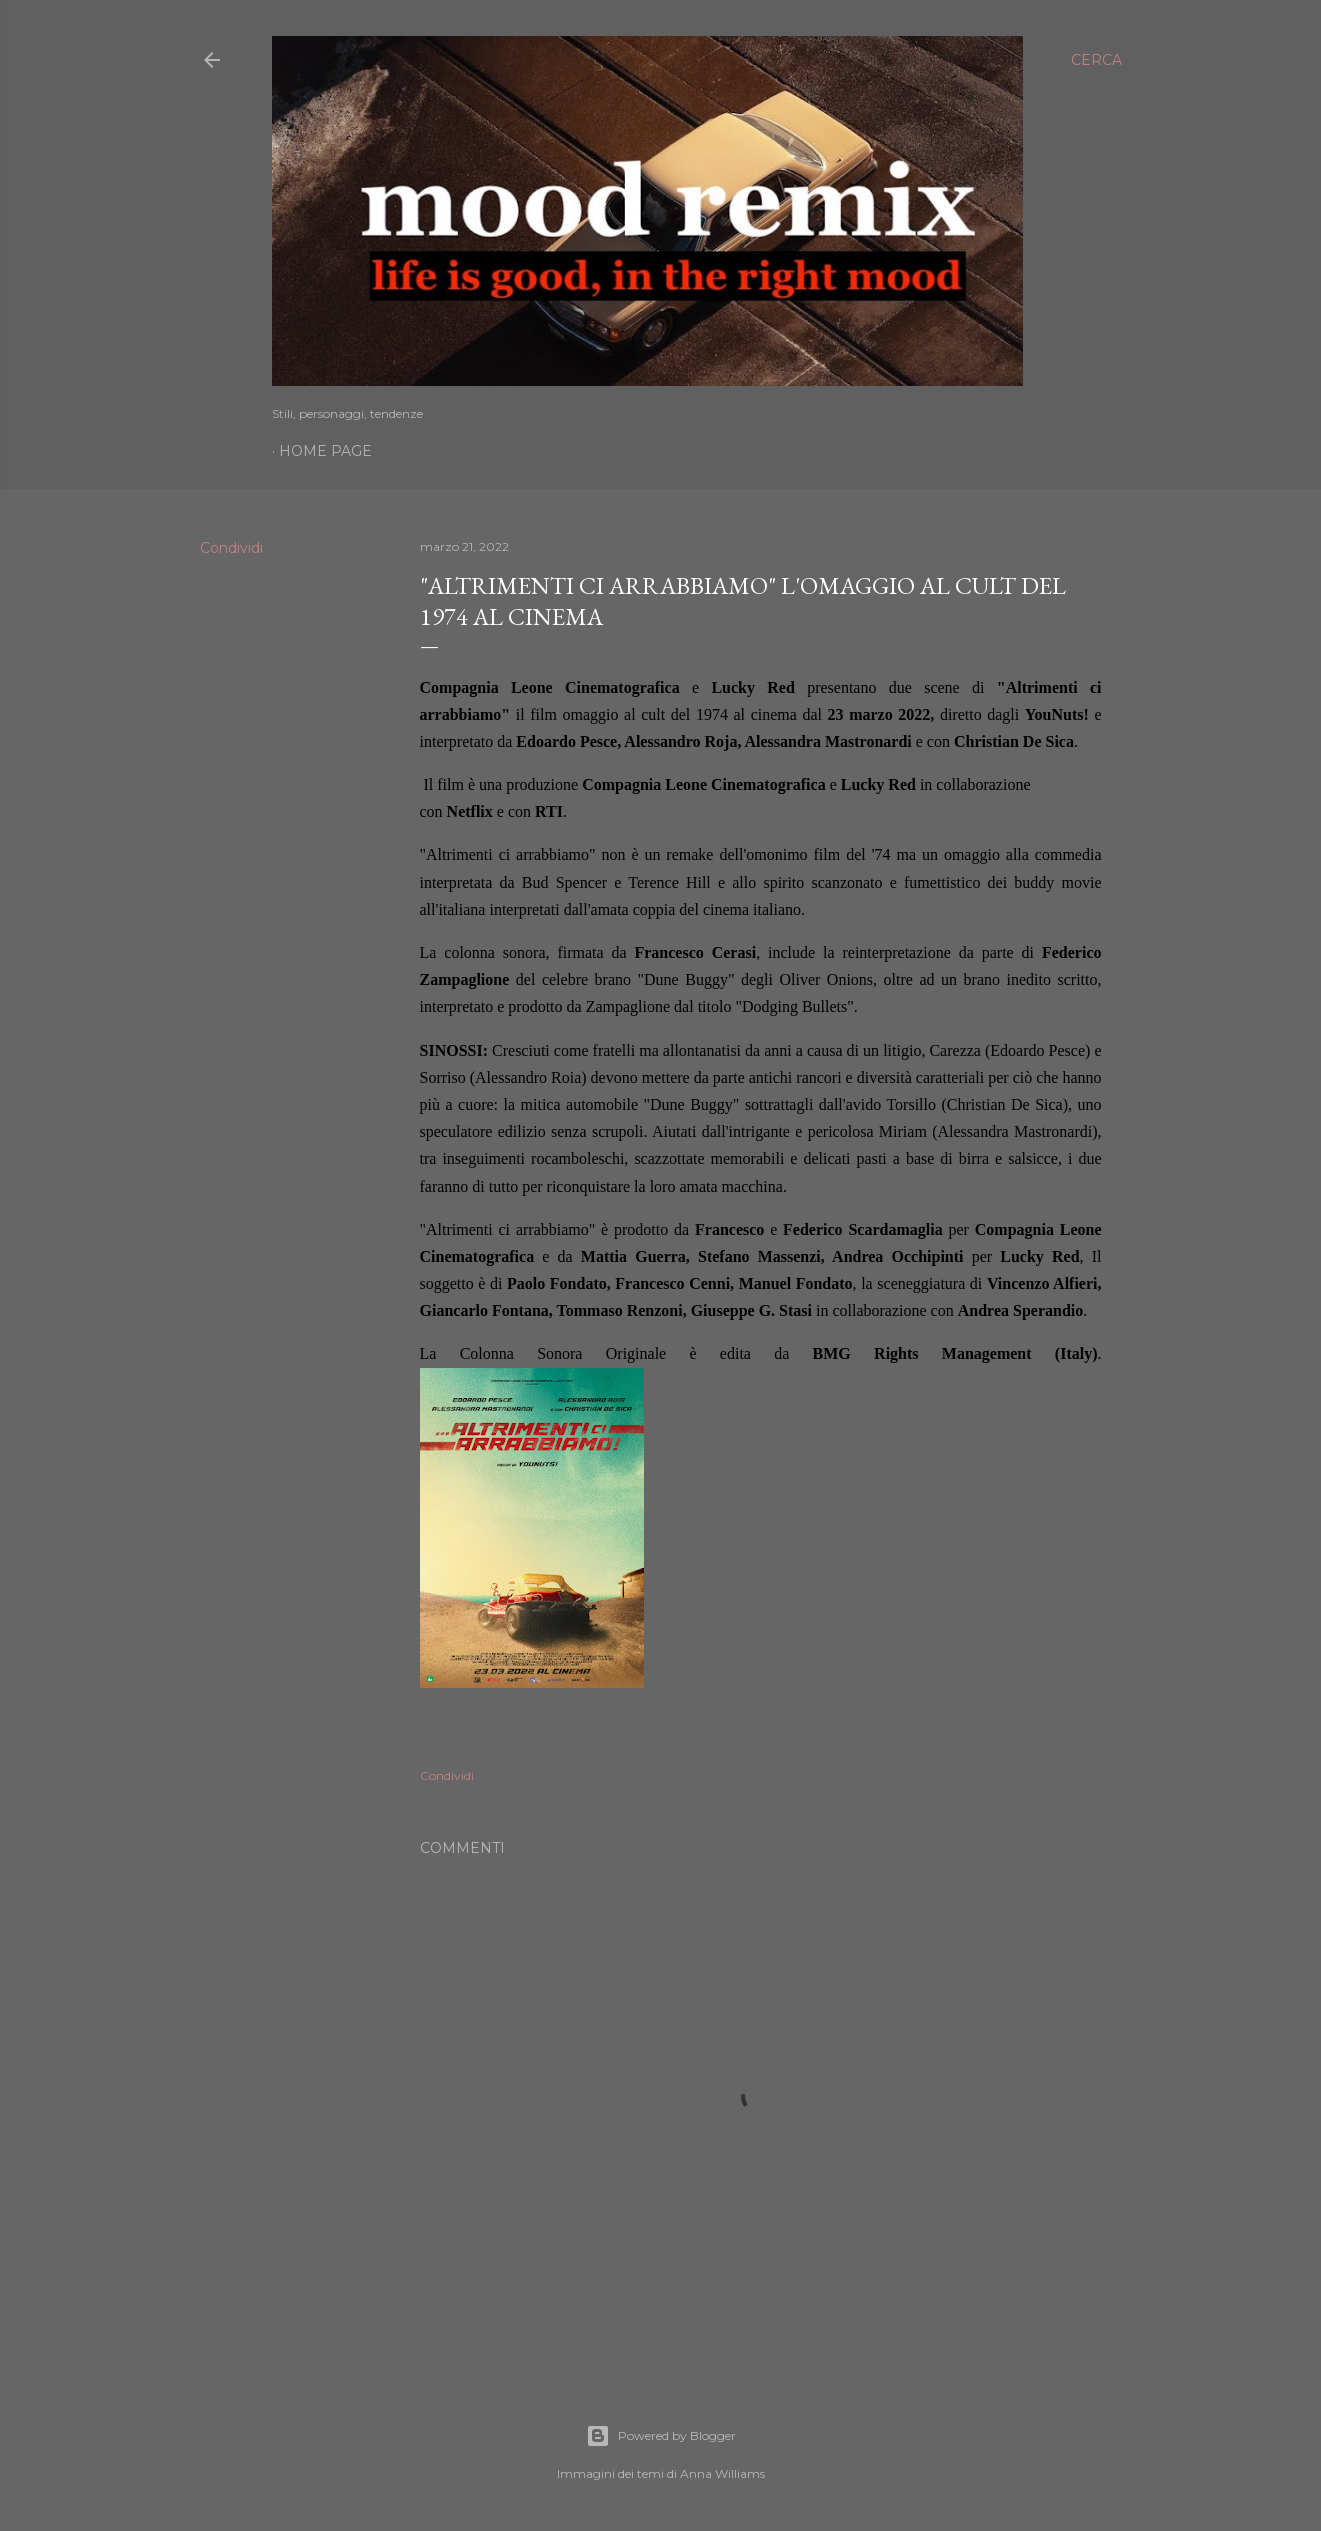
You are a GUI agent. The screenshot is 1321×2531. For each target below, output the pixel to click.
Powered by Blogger (661, 2436)
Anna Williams (722, 2473)
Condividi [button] (231, 548)
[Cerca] (1096, 60)
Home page (325, 451)
